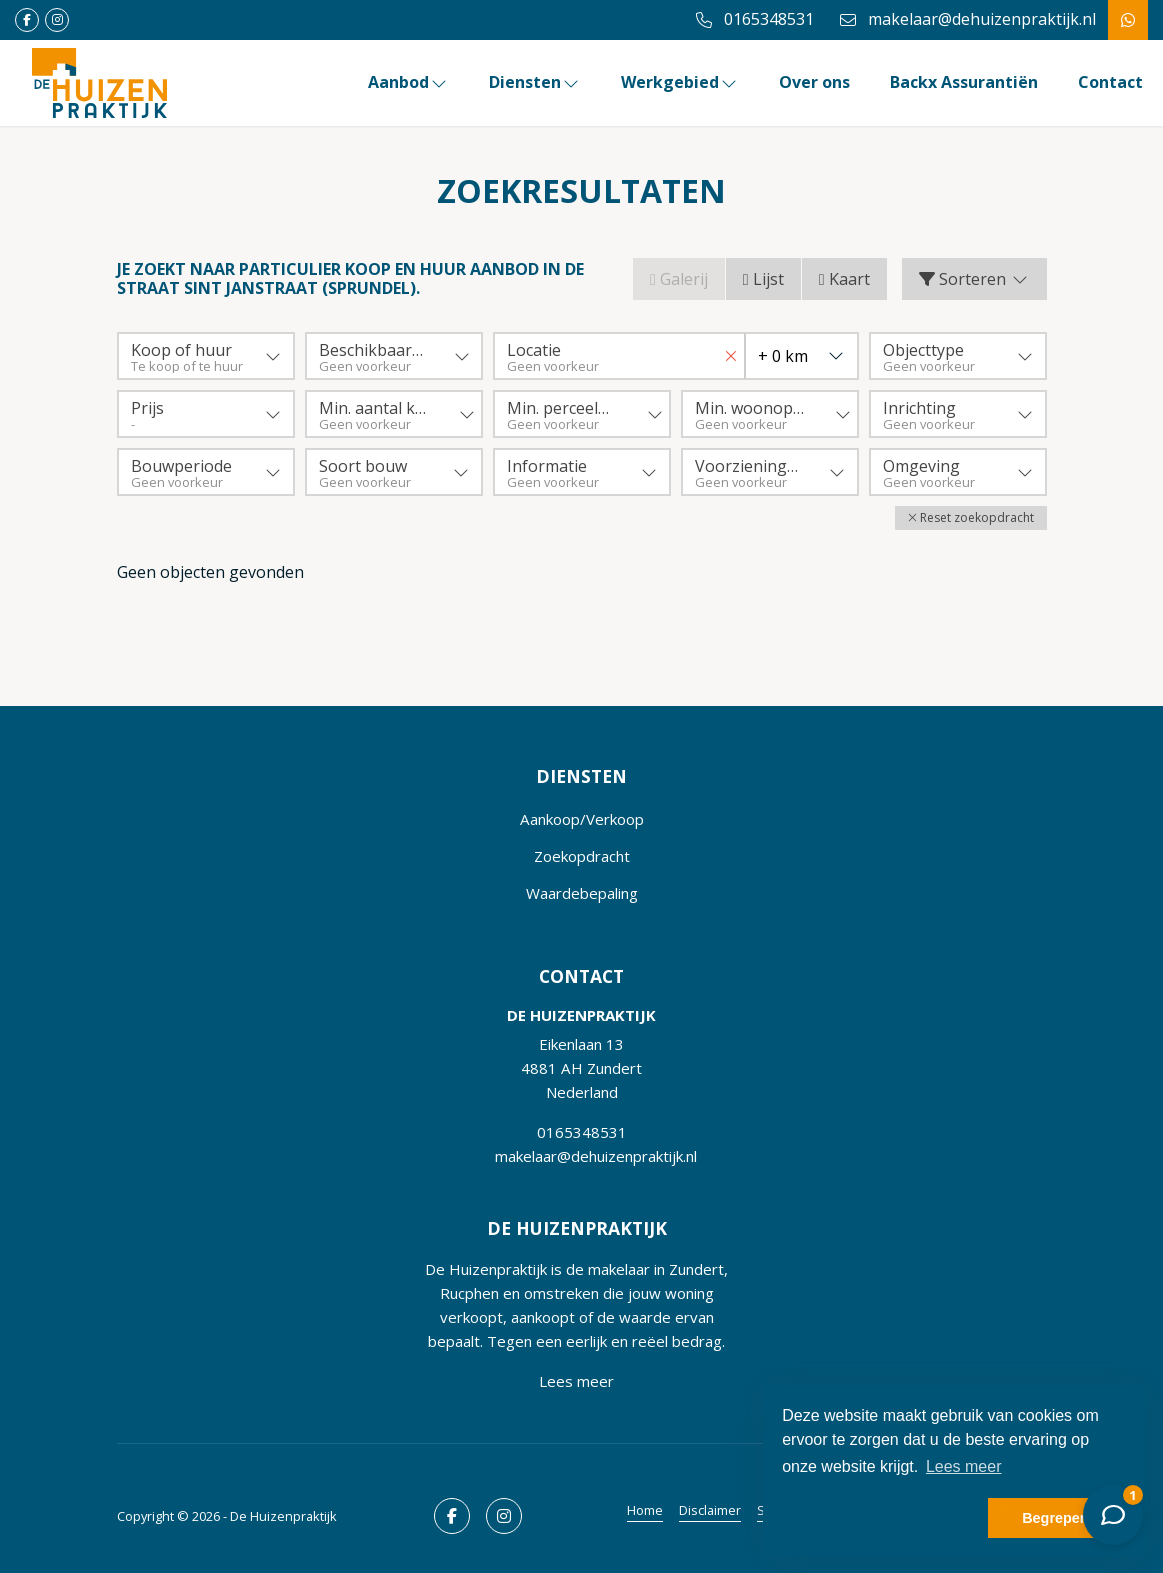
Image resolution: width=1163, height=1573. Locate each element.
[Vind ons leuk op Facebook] (27, 20)
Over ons (814, 82)
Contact (1110, 82)
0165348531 (582, 1132)
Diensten (535, 82)
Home (645, 1510)
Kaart (844, 279)
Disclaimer (710, 1510)
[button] (971, 518)
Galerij (679, 279)
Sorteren (974, 279)
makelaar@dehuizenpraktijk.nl (596, 1156)
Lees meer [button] (964, 1466)
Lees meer (576, 1381)
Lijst (763, 279)
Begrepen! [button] (1057, 1518)
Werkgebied (680, 82)
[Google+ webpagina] (57, 20)
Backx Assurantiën (964, 82)
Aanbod (408, 82)
